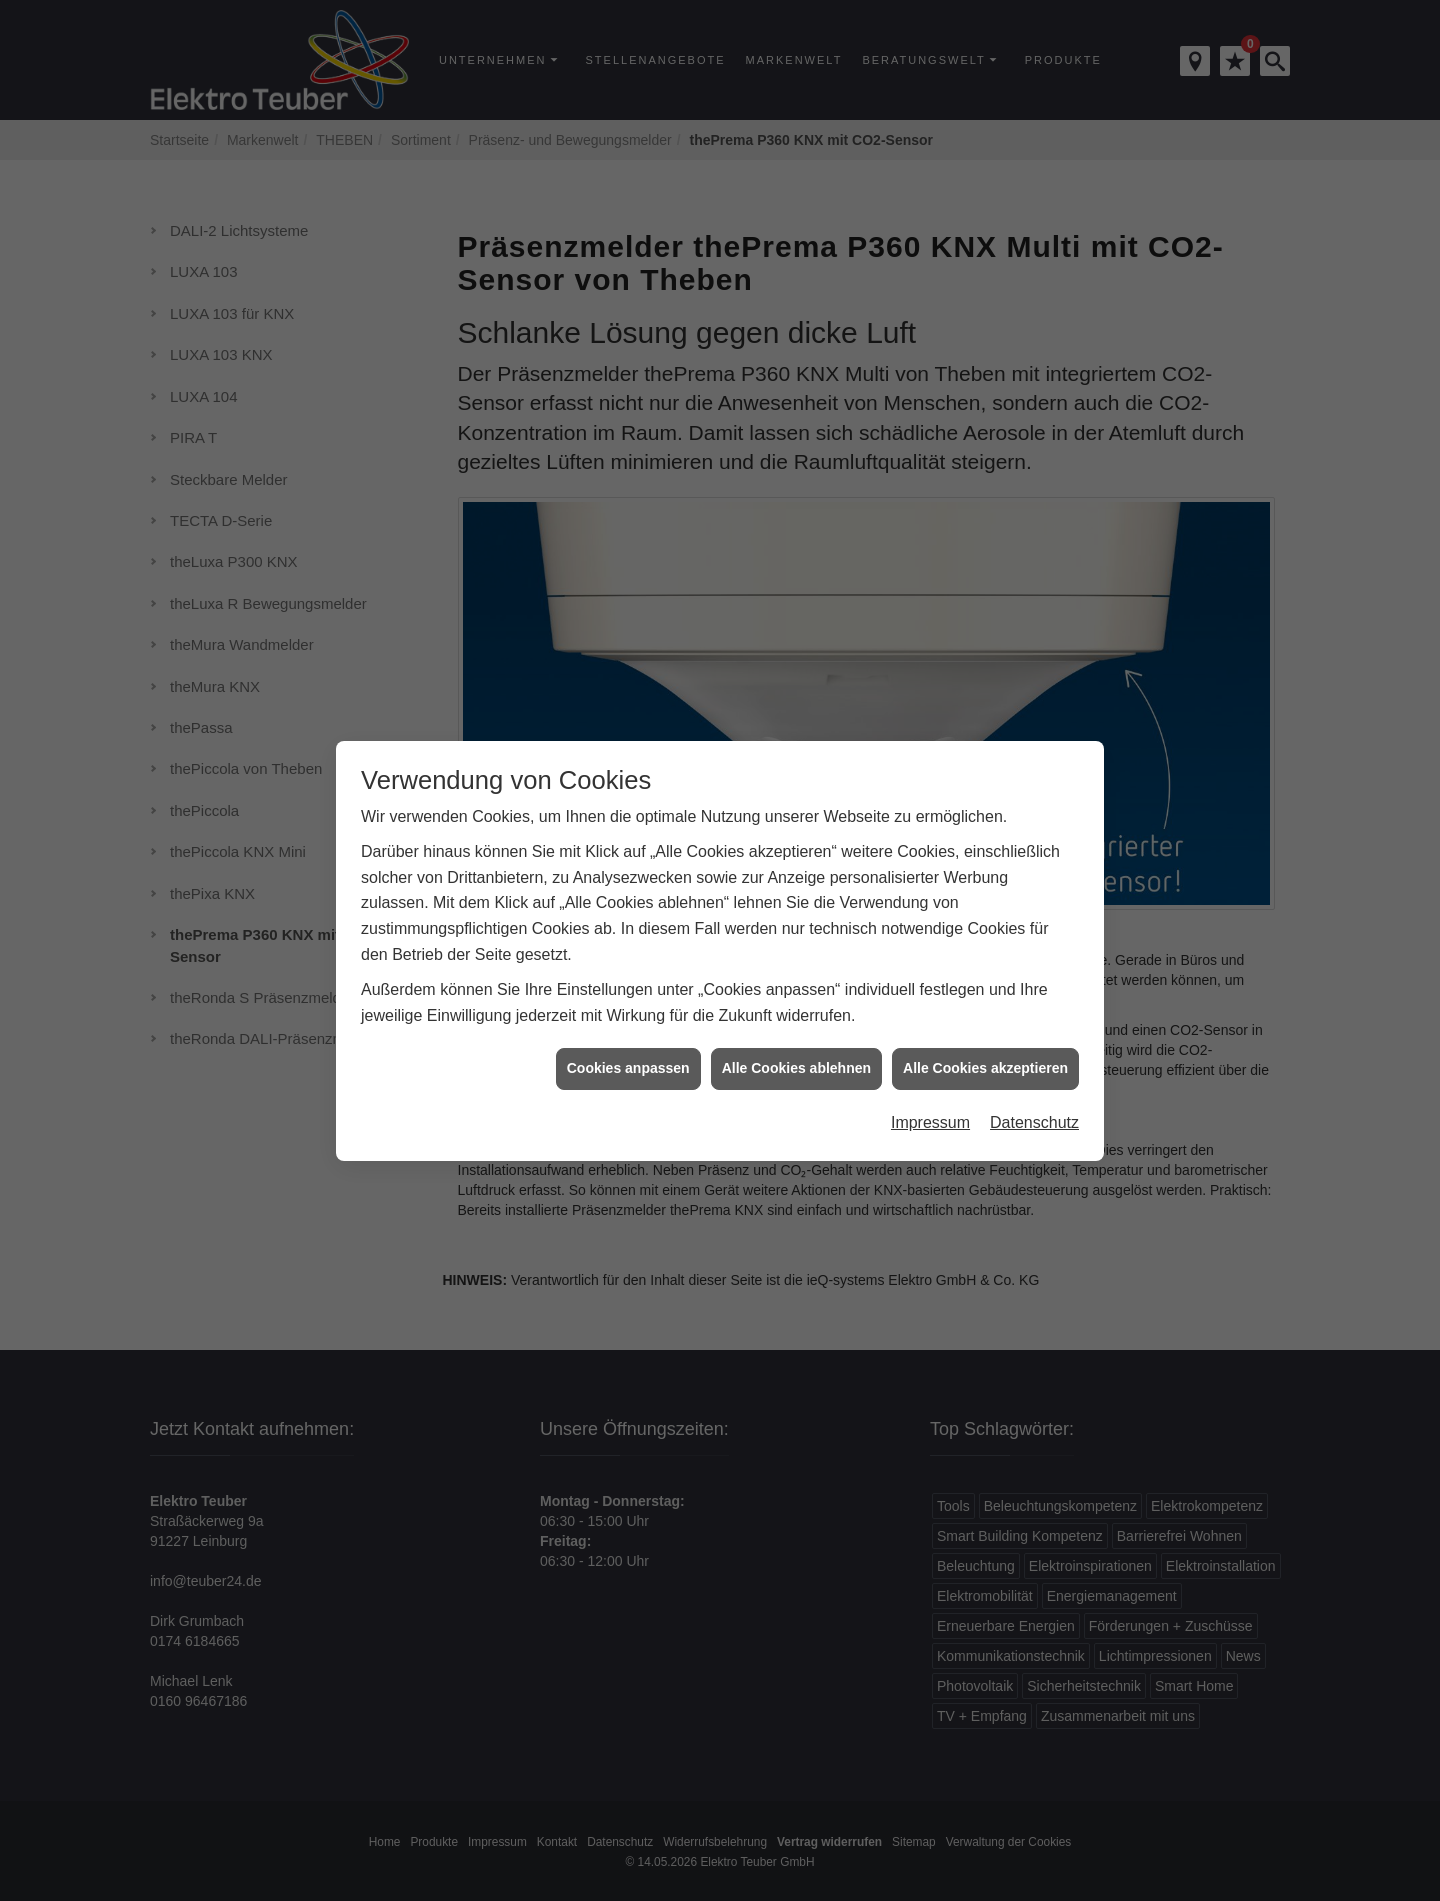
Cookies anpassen (628, 1045)
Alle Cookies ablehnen (796, 1045)
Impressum (930, 1099)
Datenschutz (1034, 1099)
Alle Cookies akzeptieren (985, 1045)
